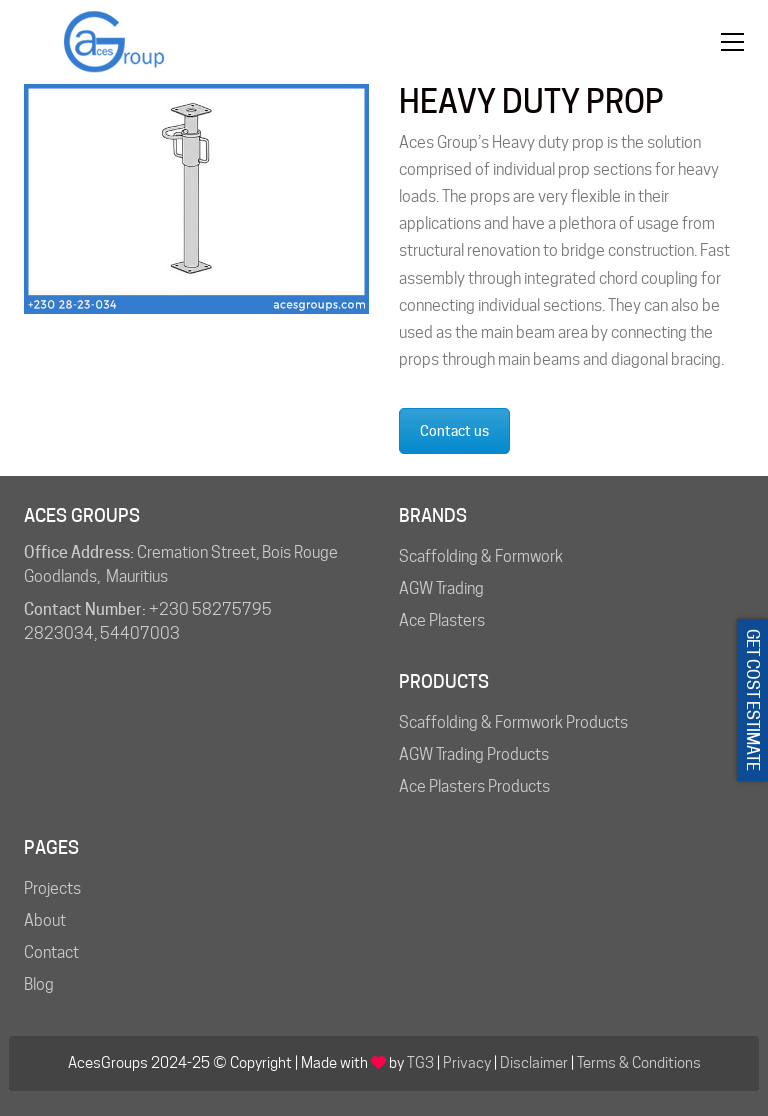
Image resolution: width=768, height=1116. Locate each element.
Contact (51, 952)
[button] (732, 42)
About (45, 920)
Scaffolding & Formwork (481, 556)
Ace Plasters (442, 620)
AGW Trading (441, 588)
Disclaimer (534, 1063)
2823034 (59, 633)
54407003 (140, 633)
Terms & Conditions (639, 1063)
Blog (39, 984)
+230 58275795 (210, 609)
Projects (52, 888)
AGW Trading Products (474, 754)
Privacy (467, 1063)
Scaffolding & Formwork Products (513, 722)
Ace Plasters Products (474, 786)
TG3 (420, 1063)
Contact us (454, 431)
